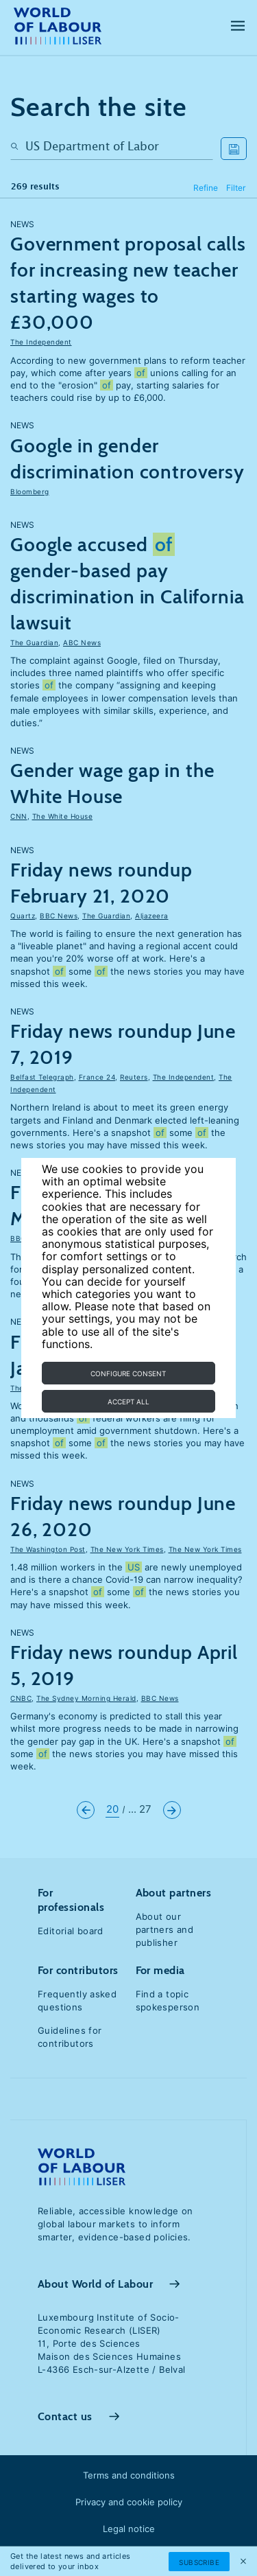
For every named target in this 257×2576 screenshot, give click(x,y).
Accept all (128, 1401)
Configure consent (128, 1373)
